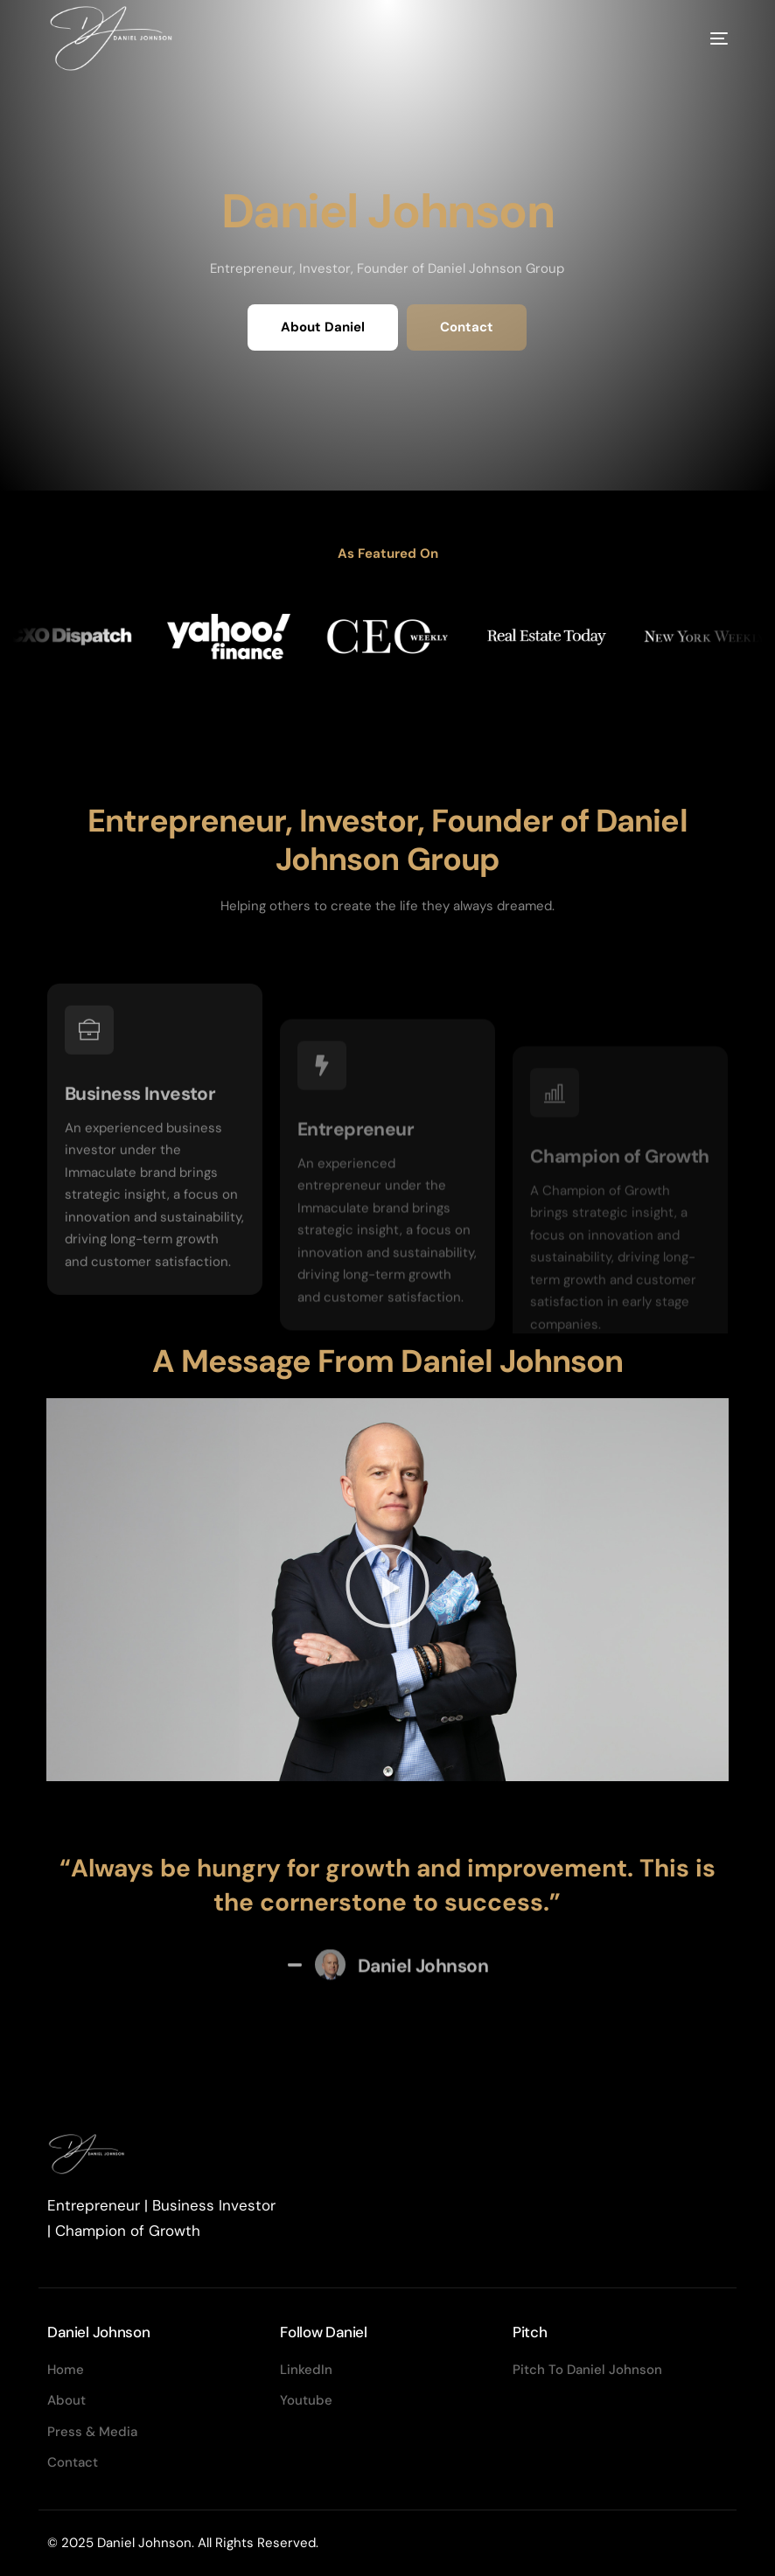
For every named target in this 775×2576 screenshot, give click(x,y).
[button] (387, 1590)
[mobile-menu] (693, 38)
